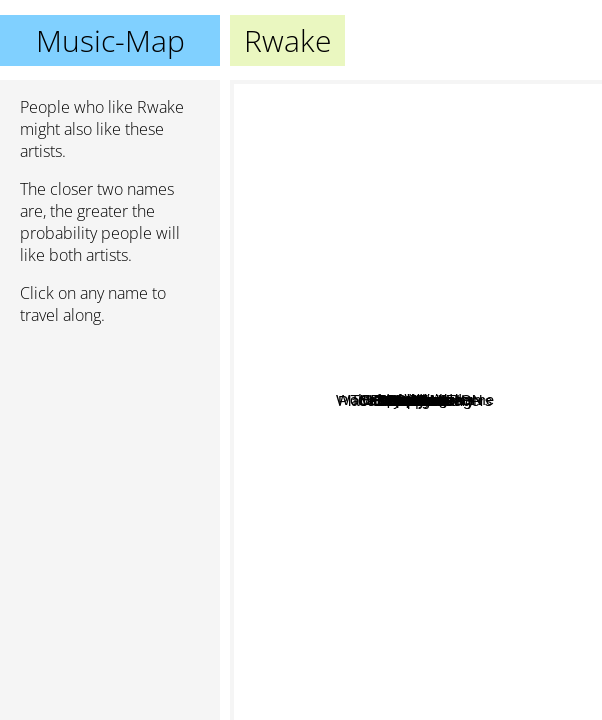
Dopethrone (483, 196)
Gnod (479, 502)
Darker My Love (357, 417)
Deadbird (401, 318)
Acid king (509, 291)
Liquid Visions (387, 298)
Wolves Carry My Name (317, 151)
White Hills (492, 456)
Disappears (366, 463)
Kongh (400, 539)
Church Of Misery (523, 476)
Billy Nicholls (280, 508)
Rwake (416, 400)
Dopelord (491, 385)
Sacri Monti (417, 338)
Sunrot (365, 500)
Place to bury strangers (405, 491)
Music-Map (110, 40)
